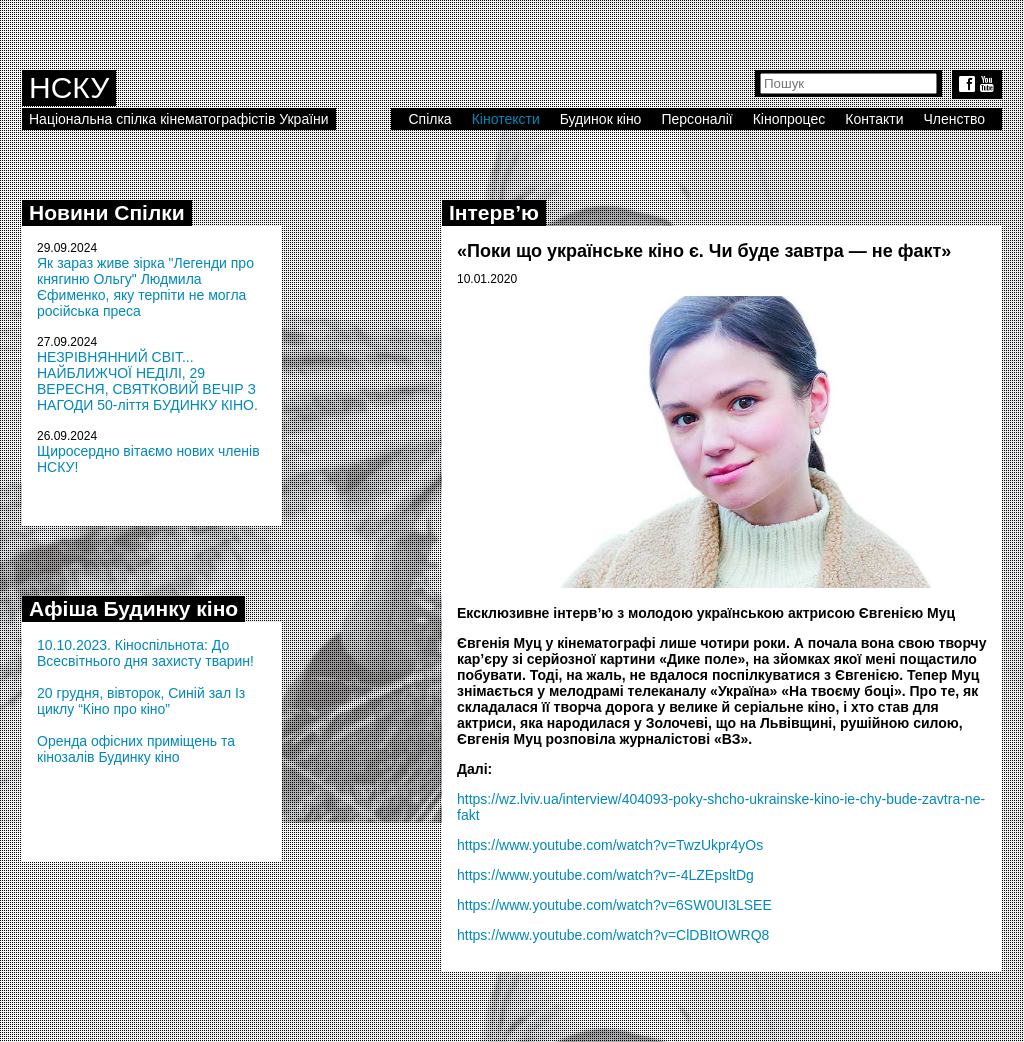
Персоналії (696, 119)
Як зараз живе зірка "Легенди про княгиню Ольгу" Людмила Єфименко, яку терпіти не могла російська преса (145, 287)
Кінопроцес (789, 119)
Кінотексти (506, 119)
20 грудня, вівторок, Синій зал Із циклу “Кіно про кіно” (141, 701)
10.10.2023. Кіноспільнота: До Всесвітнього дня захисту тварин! (145, 653)
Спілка (429, 119)
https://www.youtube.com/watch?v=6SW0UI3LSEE (614, 905)
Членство (955, 119)
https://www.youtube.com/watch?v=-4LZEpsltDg (605, 875)
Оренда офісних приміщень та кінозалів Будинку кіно (136, 749)
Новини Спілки (107, 212)
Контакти (874, 119)
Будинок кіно (601, 119)
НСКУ (69, 87)
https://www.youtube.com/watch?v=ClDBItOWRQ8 (613, 935)
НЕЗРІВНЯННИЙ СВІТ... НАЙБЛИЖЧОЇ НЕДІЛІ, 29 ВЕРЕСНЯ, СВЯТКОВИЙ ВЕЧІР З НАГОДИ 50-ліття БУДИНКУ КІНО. (147, 381)
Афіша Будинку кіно (133, 608)
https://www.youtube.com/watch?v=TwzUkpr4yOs (610, 845)
